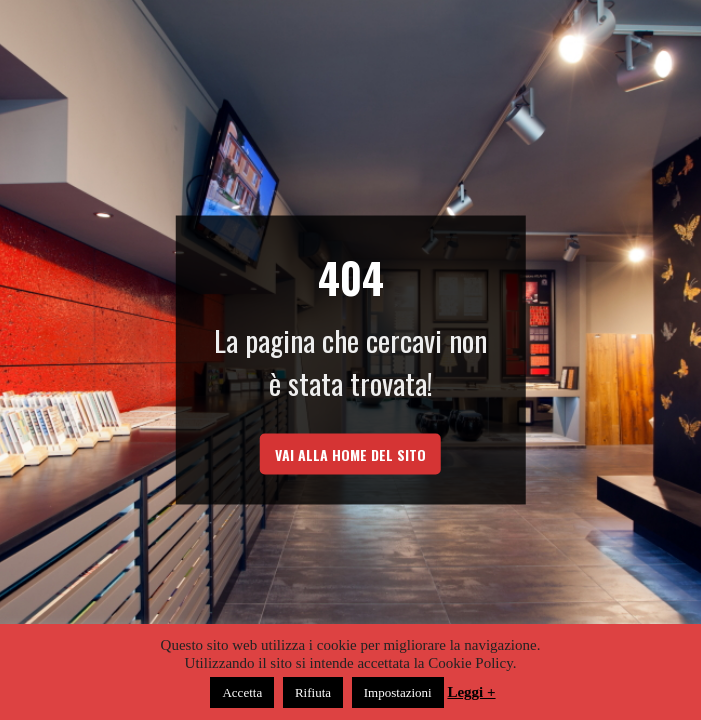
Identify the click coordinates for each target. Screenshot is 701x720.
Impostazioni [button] (398, 692)
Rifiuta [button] (313, 692)
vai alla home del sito (350, 454)
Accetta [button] (242, 692)
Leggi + (471, 692)
